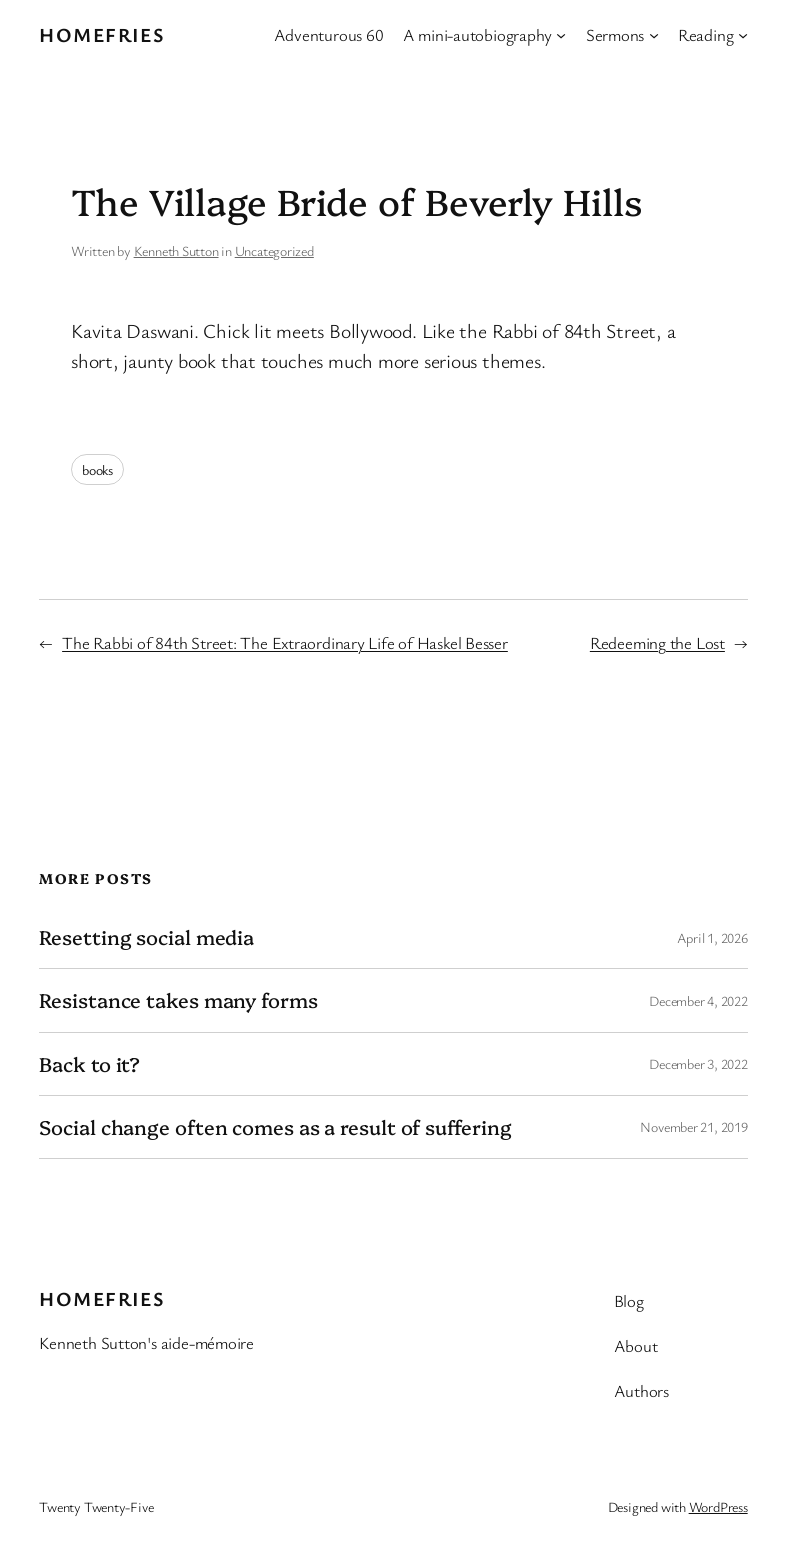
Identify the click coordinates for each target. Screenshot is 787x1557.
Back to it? (89, 1064)
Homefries (101, 34)
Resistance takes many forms (178, 1000)
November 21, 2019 (693, 1126)
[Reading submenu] (743, 35)
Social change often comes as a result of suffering (275, 1127)
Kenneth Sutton (176, 250)
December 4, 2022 (698, 1000)
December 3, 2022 (698, 1063)
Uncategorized (274, 250)
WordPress (718, 1506)
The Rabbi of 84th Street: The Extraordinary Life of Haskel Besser (285, 642)
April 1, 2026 (712, 937)
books (97, 469)
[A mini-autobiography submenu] (561, 35)
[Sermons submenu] (654, 35)
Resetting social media (146, 937)
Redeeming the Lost (657, 642)
